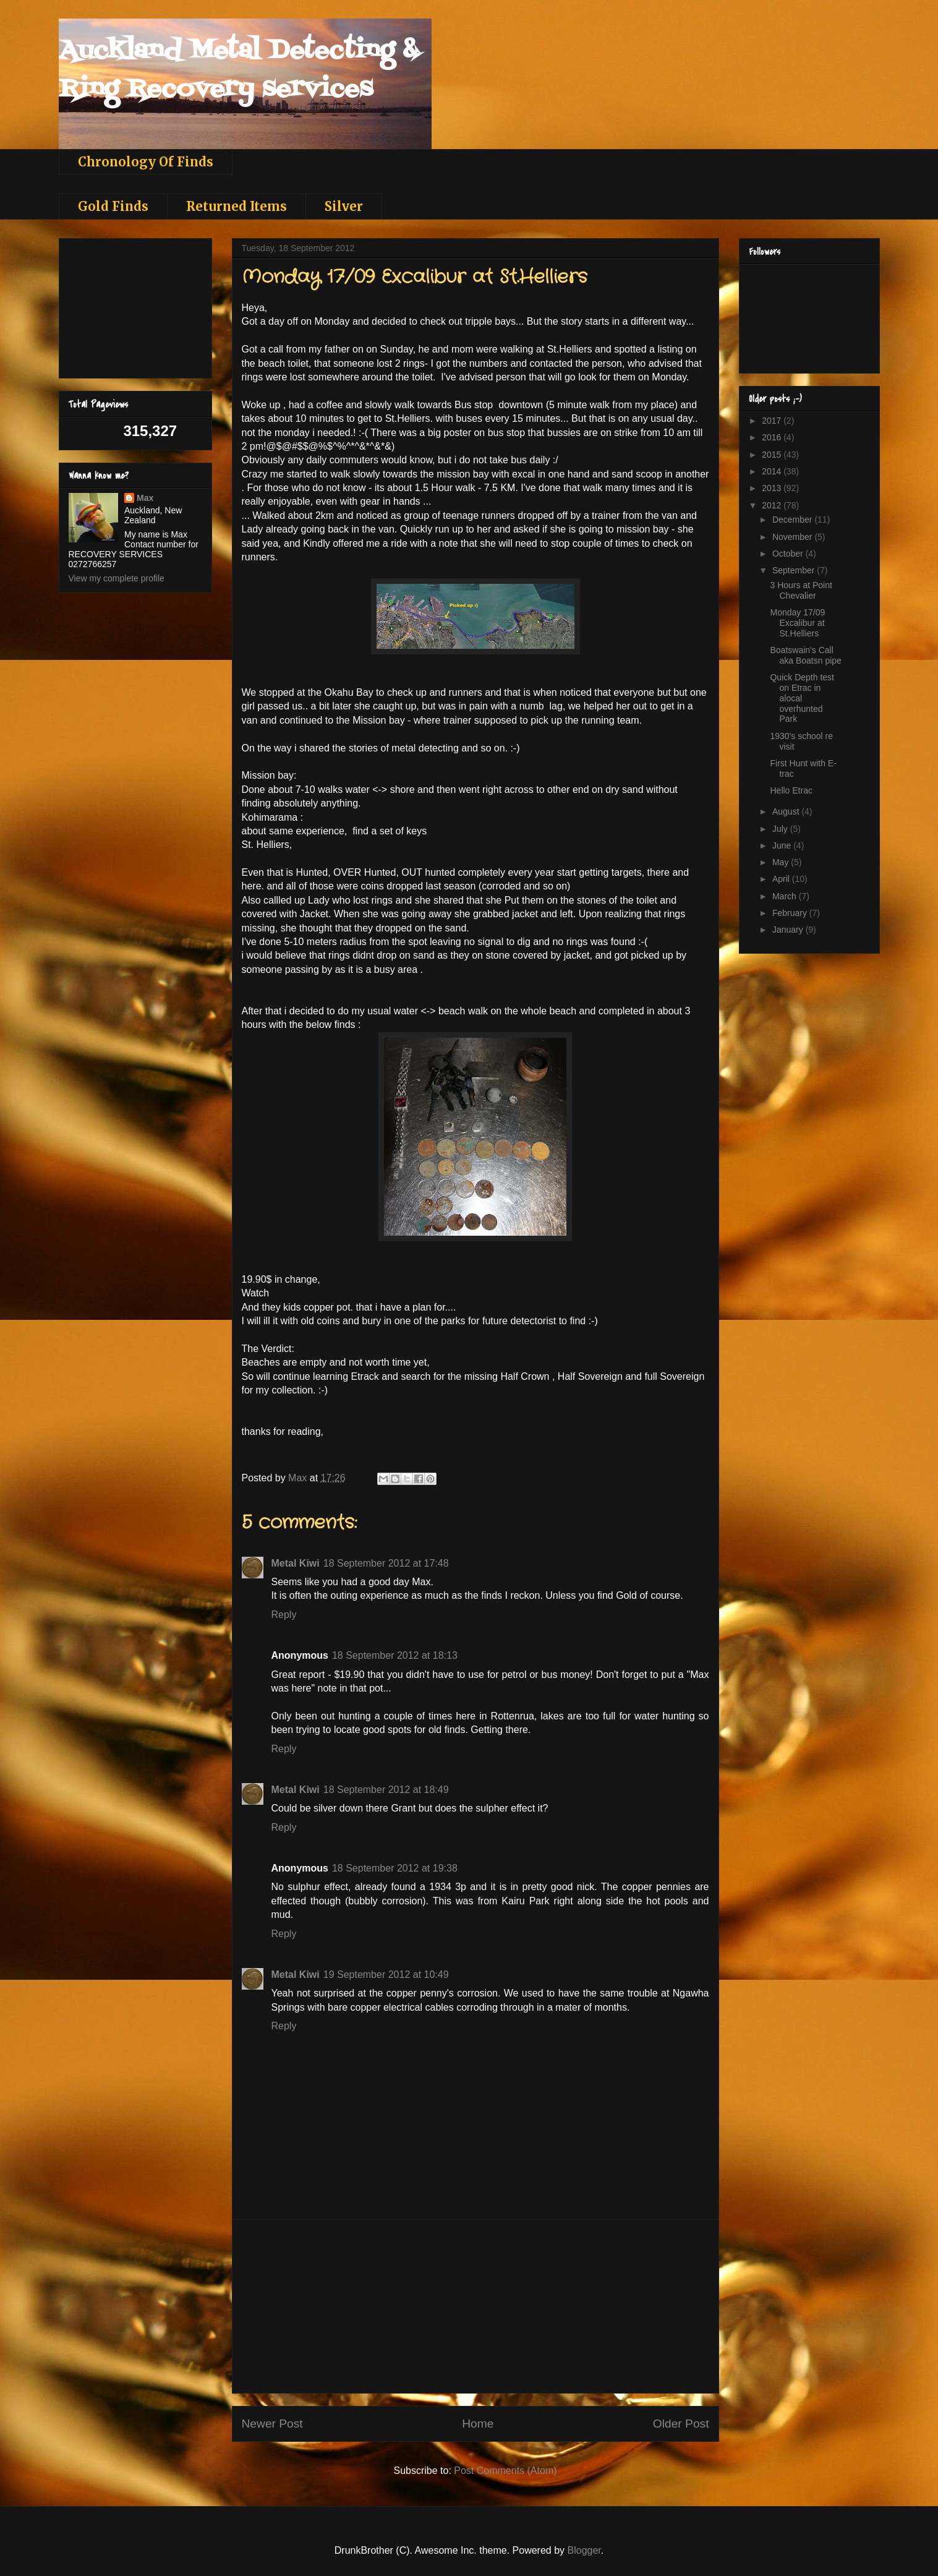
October (789, 553)
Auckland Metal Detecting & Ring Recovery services (239, 70)
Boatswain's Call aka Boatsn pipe (805, 655)
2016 (772, 437)
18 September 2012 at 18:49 (386, 1789)
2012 (772, 505)
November (793, 537)
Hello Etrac (791, 790)
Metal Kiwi (295, 1563)
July (781, 829)
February (790, 913)
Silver (344, 206)
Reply (284, 1614)
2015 (772, 455)
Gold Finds (113, 206)
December (793, 519)
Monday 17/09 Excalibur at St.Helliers (797, 622)
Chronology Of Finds (145, 161)
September (794, 570)
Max (145, 498)
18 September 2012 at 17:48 (386, 1563)
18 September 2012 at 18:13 (395, 1655)
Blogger (584, 2550)
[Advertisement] (475, 2306)
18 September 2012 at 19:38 (395, 1868)
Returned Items (236, 206)
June (782, 845)
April (782, 879)
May (781, 862)
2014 (772, 471)
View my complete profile (116, 578)
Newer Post (272, 2423)
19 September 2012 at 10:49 (386, 1974)
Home (477, 2423)
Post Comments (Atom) (505, 2470)
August (786, 811)
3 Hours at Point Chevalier (801, 590)
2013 (772, 488)
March (785, 896)
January (789, 930)
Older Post (681, 2423)
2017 (772, 421)
